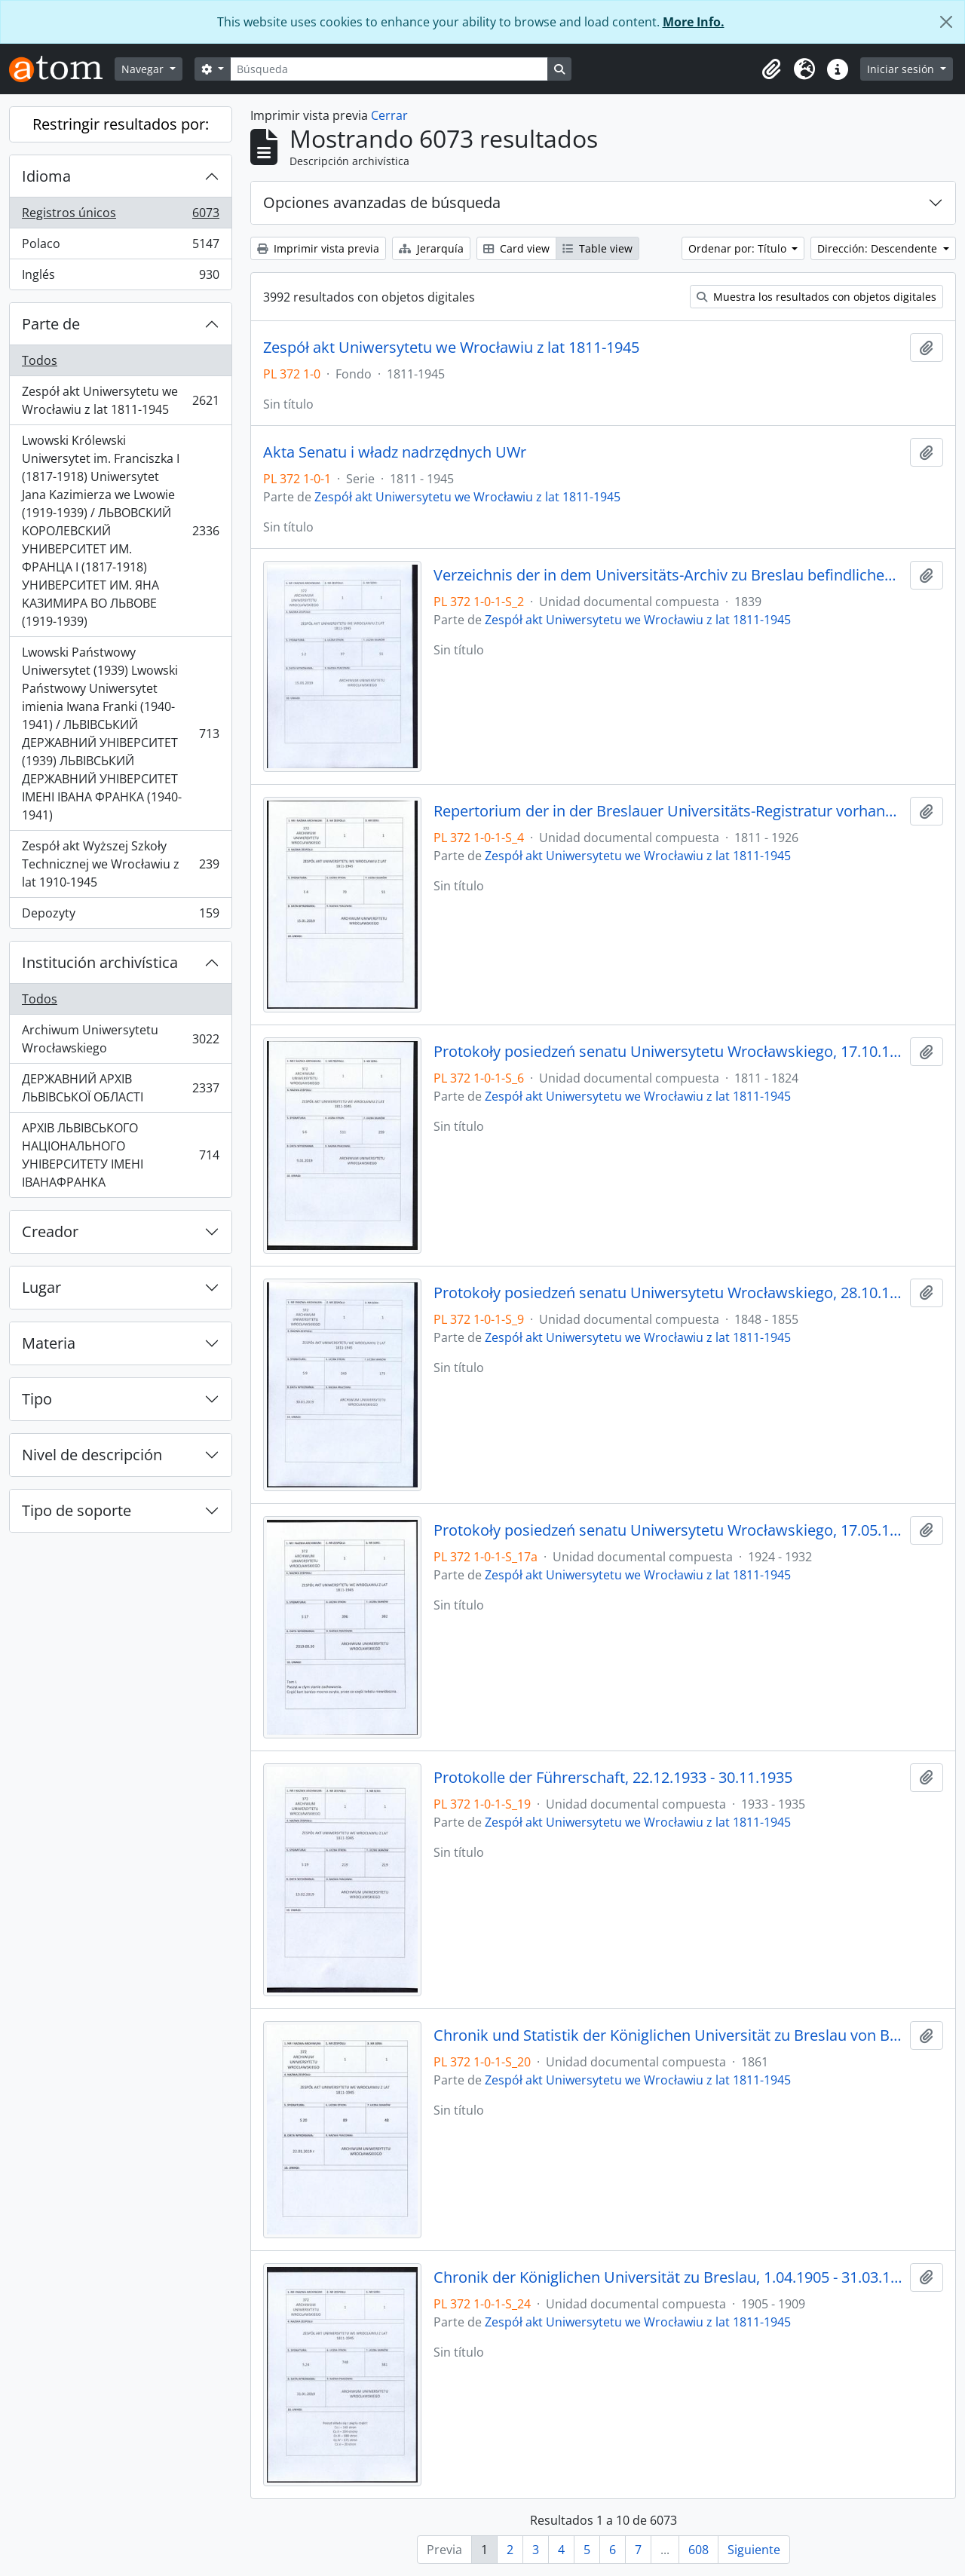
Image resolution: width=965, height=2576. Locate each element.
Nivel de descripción (92, 1454)
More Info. (694, 22)
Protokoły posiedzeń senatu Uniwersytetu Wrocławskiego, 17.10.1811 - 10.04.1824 (669, 1052)
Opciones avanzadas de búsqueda (382, 202)
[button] (771, 69)
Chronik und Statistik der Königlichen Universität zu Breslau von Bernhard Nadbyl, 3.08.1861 (669, 2035)
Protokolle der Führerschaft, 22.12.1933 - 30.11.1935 (612, 1778)
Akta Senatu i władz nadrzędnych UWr (394, 452)
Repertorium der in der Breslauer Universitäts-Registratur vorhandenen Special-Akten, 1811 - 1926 (669, 811)
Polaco (120, 246)
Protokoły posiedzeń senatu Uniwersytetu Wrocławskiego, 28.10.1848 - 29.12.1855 (669, 1293)
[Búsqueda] (389, 69)
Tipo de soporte (76, 1510)
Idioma (46, 176)
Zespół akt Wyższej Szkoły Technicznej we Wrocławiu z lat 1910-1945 (120, 864)
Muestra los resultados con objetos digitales (816, 296)
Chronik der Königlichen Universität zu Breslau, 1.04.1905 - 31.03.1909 (669, 2277)
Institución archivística (100, 962)
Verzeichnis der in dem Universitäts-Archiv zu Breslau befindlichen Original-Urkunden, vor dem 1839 (669, 575)
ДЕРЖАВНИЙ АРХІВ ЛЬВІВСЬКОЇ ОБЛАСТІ (120, 1088)
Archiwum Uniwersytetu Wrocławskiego (120, 1039)
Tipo (37, 1399)
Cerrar (389, 115)
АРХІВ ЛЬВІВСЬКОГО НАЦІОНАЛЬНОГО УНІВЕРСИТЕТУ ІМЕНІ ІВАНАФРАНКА (120, 1155)
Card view (516, 248)
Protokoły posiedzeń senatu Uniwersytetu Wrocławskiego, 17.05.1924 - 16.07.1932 (669, 1530)
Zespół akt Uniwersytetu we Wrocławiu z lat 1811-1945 (120, 400)
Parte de (51, 324)
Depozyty (120, 916)
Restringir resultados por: (120, 124)
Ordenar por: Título (738, 248)
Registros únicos (120, 216)
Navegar (144, 69)
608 (698, 2549)
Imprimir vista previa (318, 248)
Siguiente (754, 2549)
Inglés (120, 277)
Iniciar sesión (902, 69)
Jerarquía (431, 248)
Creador (50, 1231)
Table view (597, 248)
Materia (48, 1343)
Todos (39, 360)
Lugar (41, 1287)
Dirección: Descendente (878, 248)
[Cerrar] (946, 22)
